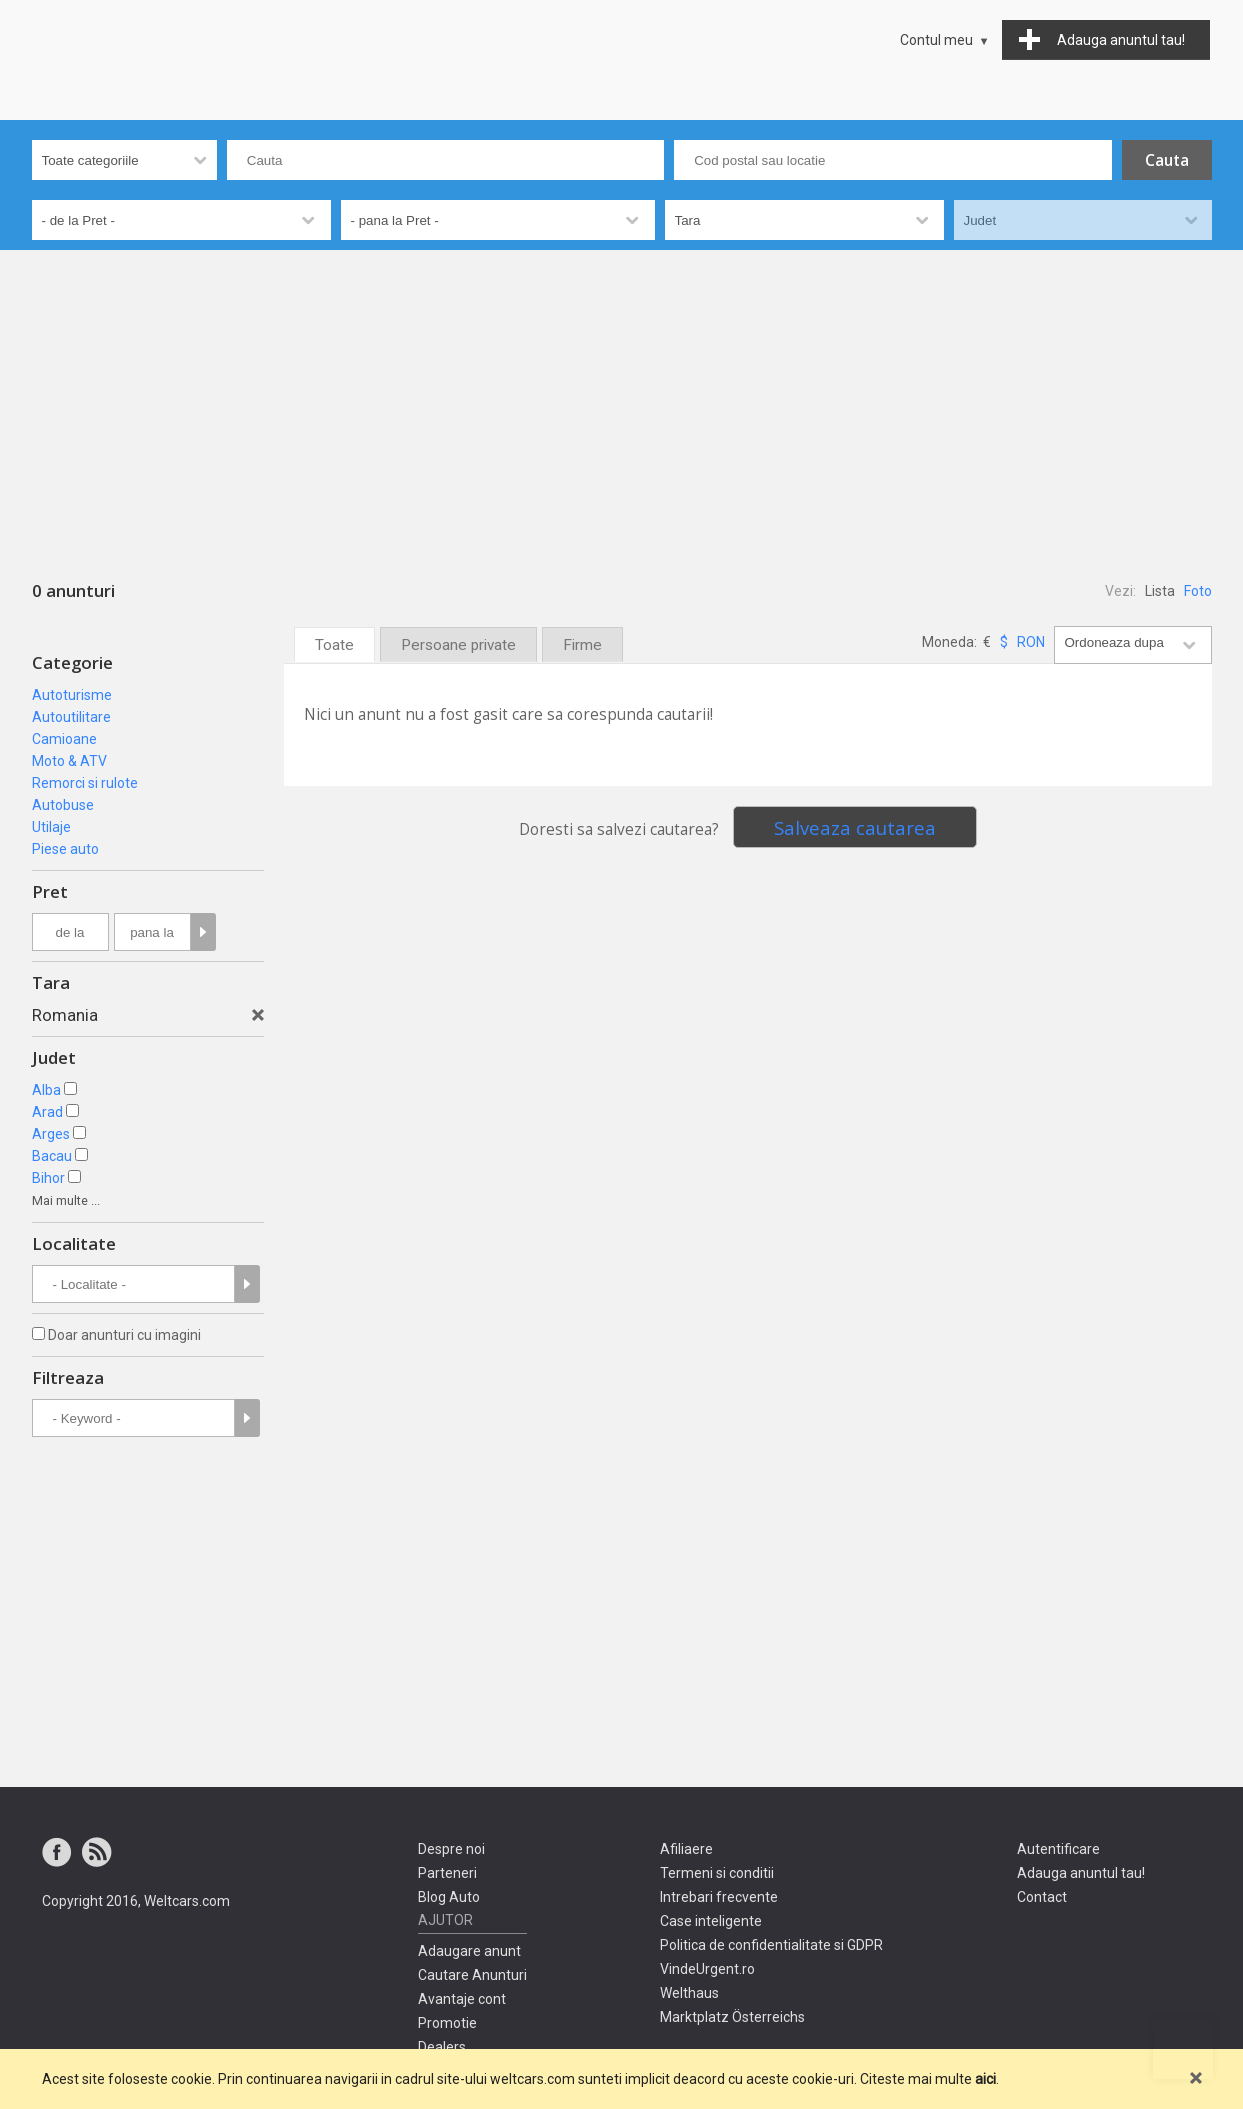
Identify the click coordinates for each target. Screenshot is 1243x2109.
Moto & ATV (69, 761)
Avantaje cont (462, 1999)
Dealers (442, 2047)
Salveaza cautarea (855, 827)
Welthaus (689, 1993)
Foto (1198, 591)
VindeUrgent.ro (707, 1969)
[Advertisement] (622, 400)
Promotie (447, 2023)
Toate (334, 645)
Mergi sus (1183, 2049)
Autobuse (63, 805)
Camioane (64, 739)
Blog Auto (449, 1897)
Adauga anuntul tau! (1081, 1873)
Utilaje (51, 827)
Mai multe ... (66, 1200)
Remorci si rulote (85, 783)
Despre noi (451, 1849)
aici (985, 2079)
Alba (46, 1090)
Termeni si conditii (717, 1873)
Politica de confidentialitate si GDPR (771, 1945)
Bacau (52, 1156)
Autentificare (1058, 1849)
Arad (47, 1112)
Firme (582, 645)
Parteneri (447, 1873)
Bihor (48, 1178)
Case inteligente (711, 1921)
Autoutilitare (71, 717)
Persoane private (458, 645)
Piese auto (65, 849)
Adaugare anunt (469, 1951)
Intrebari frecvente (719, 1897)
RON (1031, 642)
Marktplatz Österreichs (732, 2017)
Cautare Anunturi (472, 1975)
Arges (51, 1134)
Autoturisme (72, 695)
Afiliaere (686, 1849)
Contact (1042, 1897)
